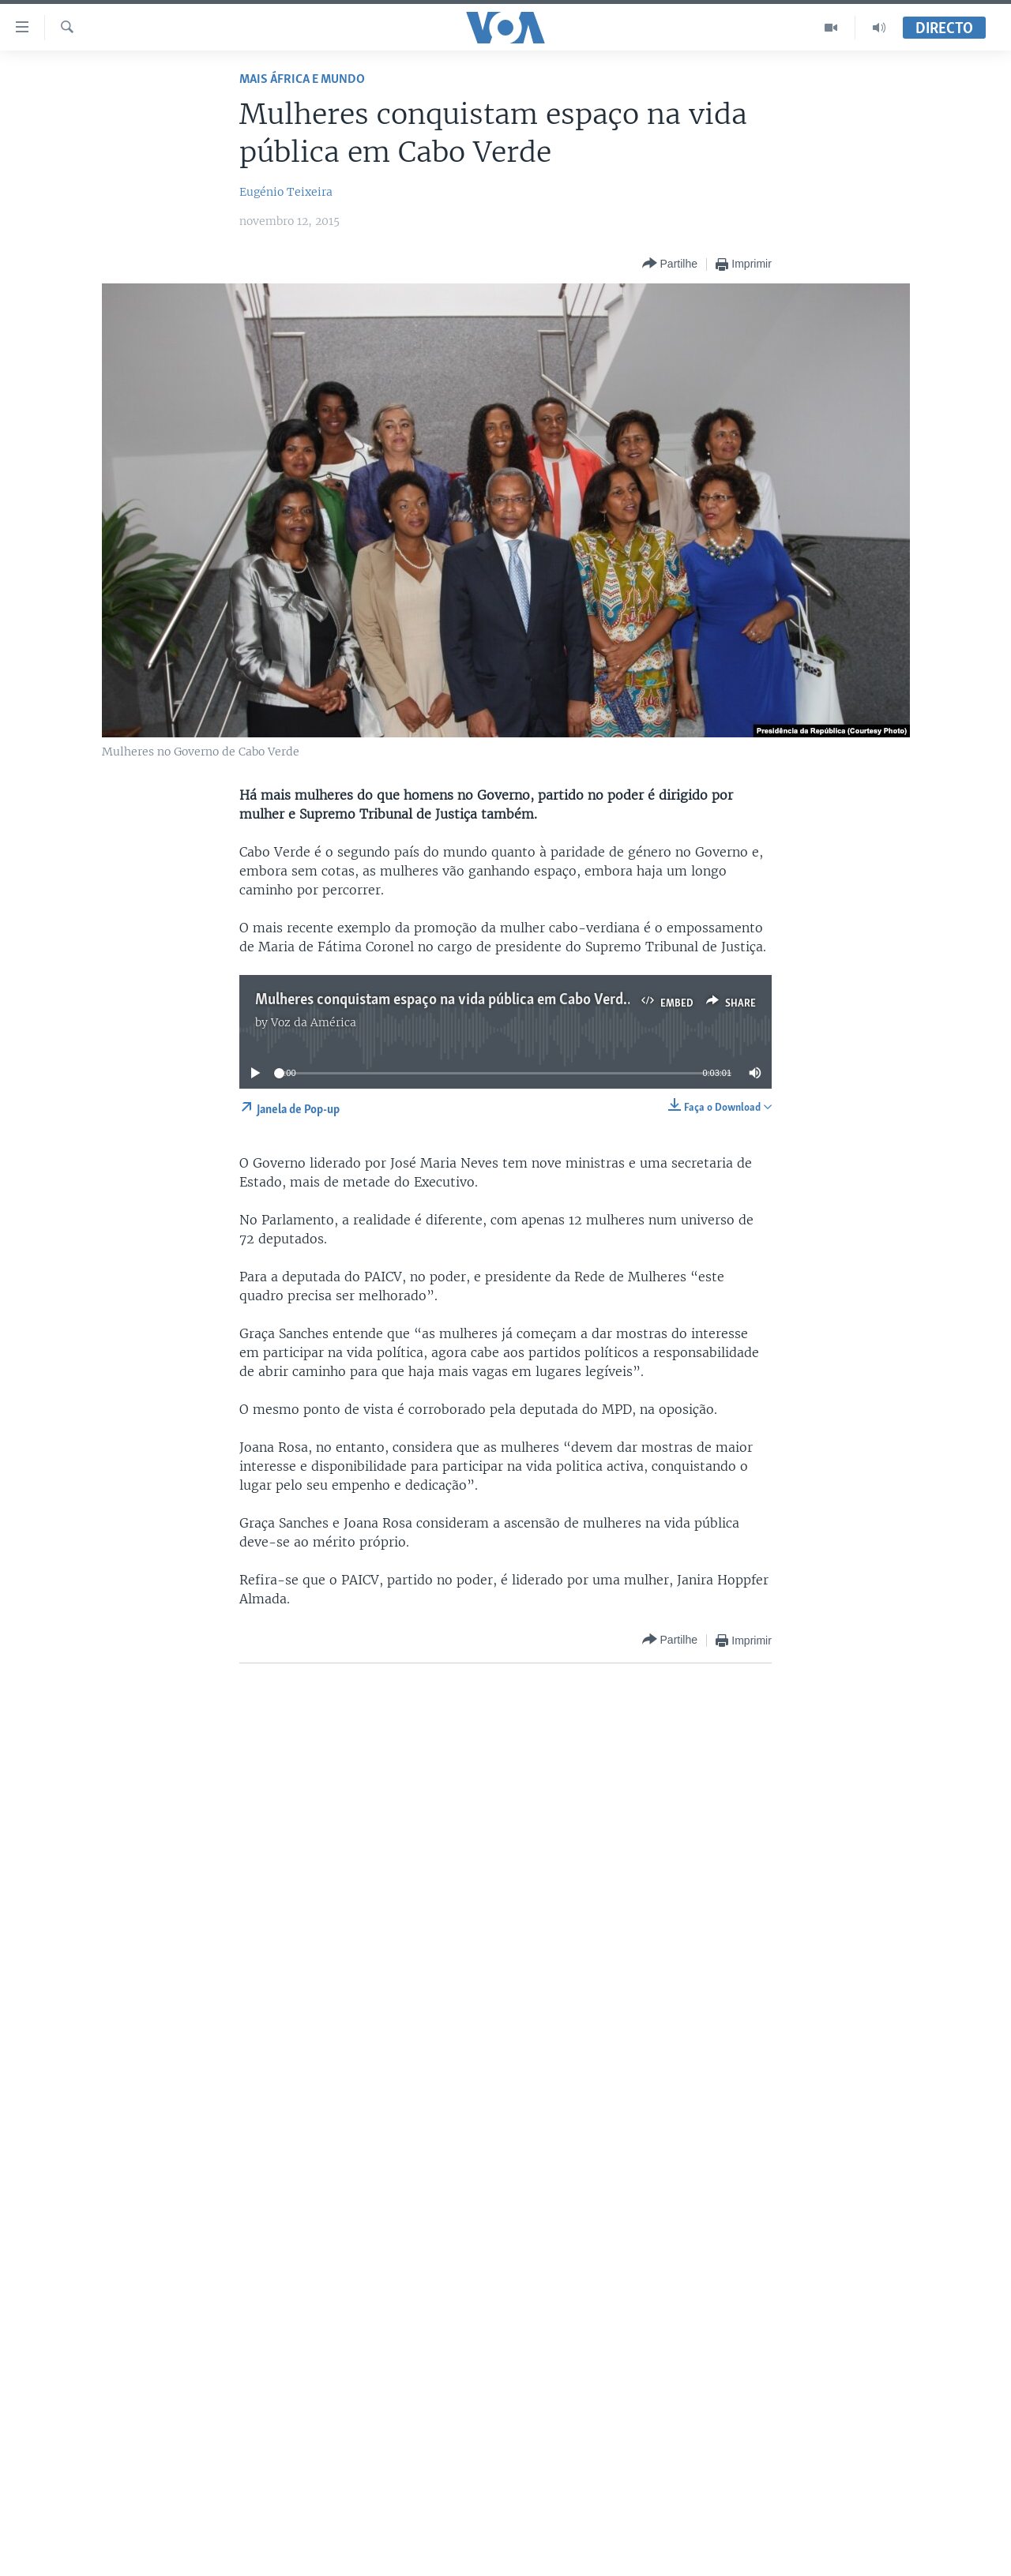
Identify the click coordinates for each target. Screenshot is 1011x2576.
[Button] (669, 264)
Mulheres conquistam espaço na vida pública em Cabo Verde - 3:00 (463, 1000)
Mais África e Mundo (302, 79)
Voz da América (313, 1022)
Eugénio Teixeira (286, 192)
